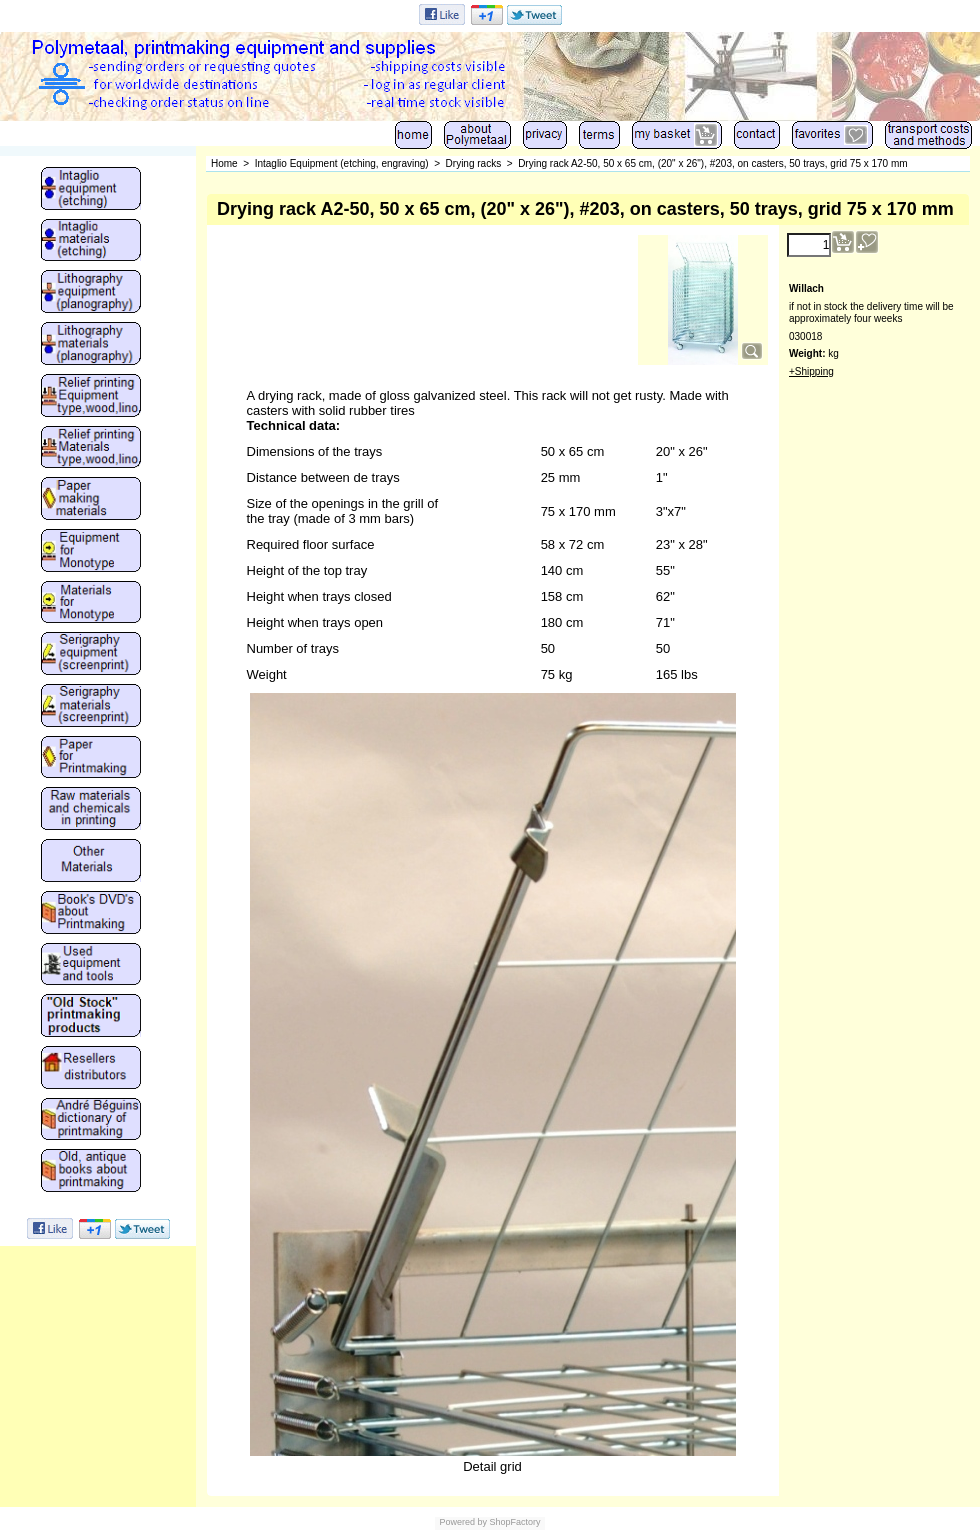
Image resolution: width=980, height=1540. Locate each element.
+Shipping (811, 371)
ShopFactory (514, 1522)
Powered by (463, 1522)
